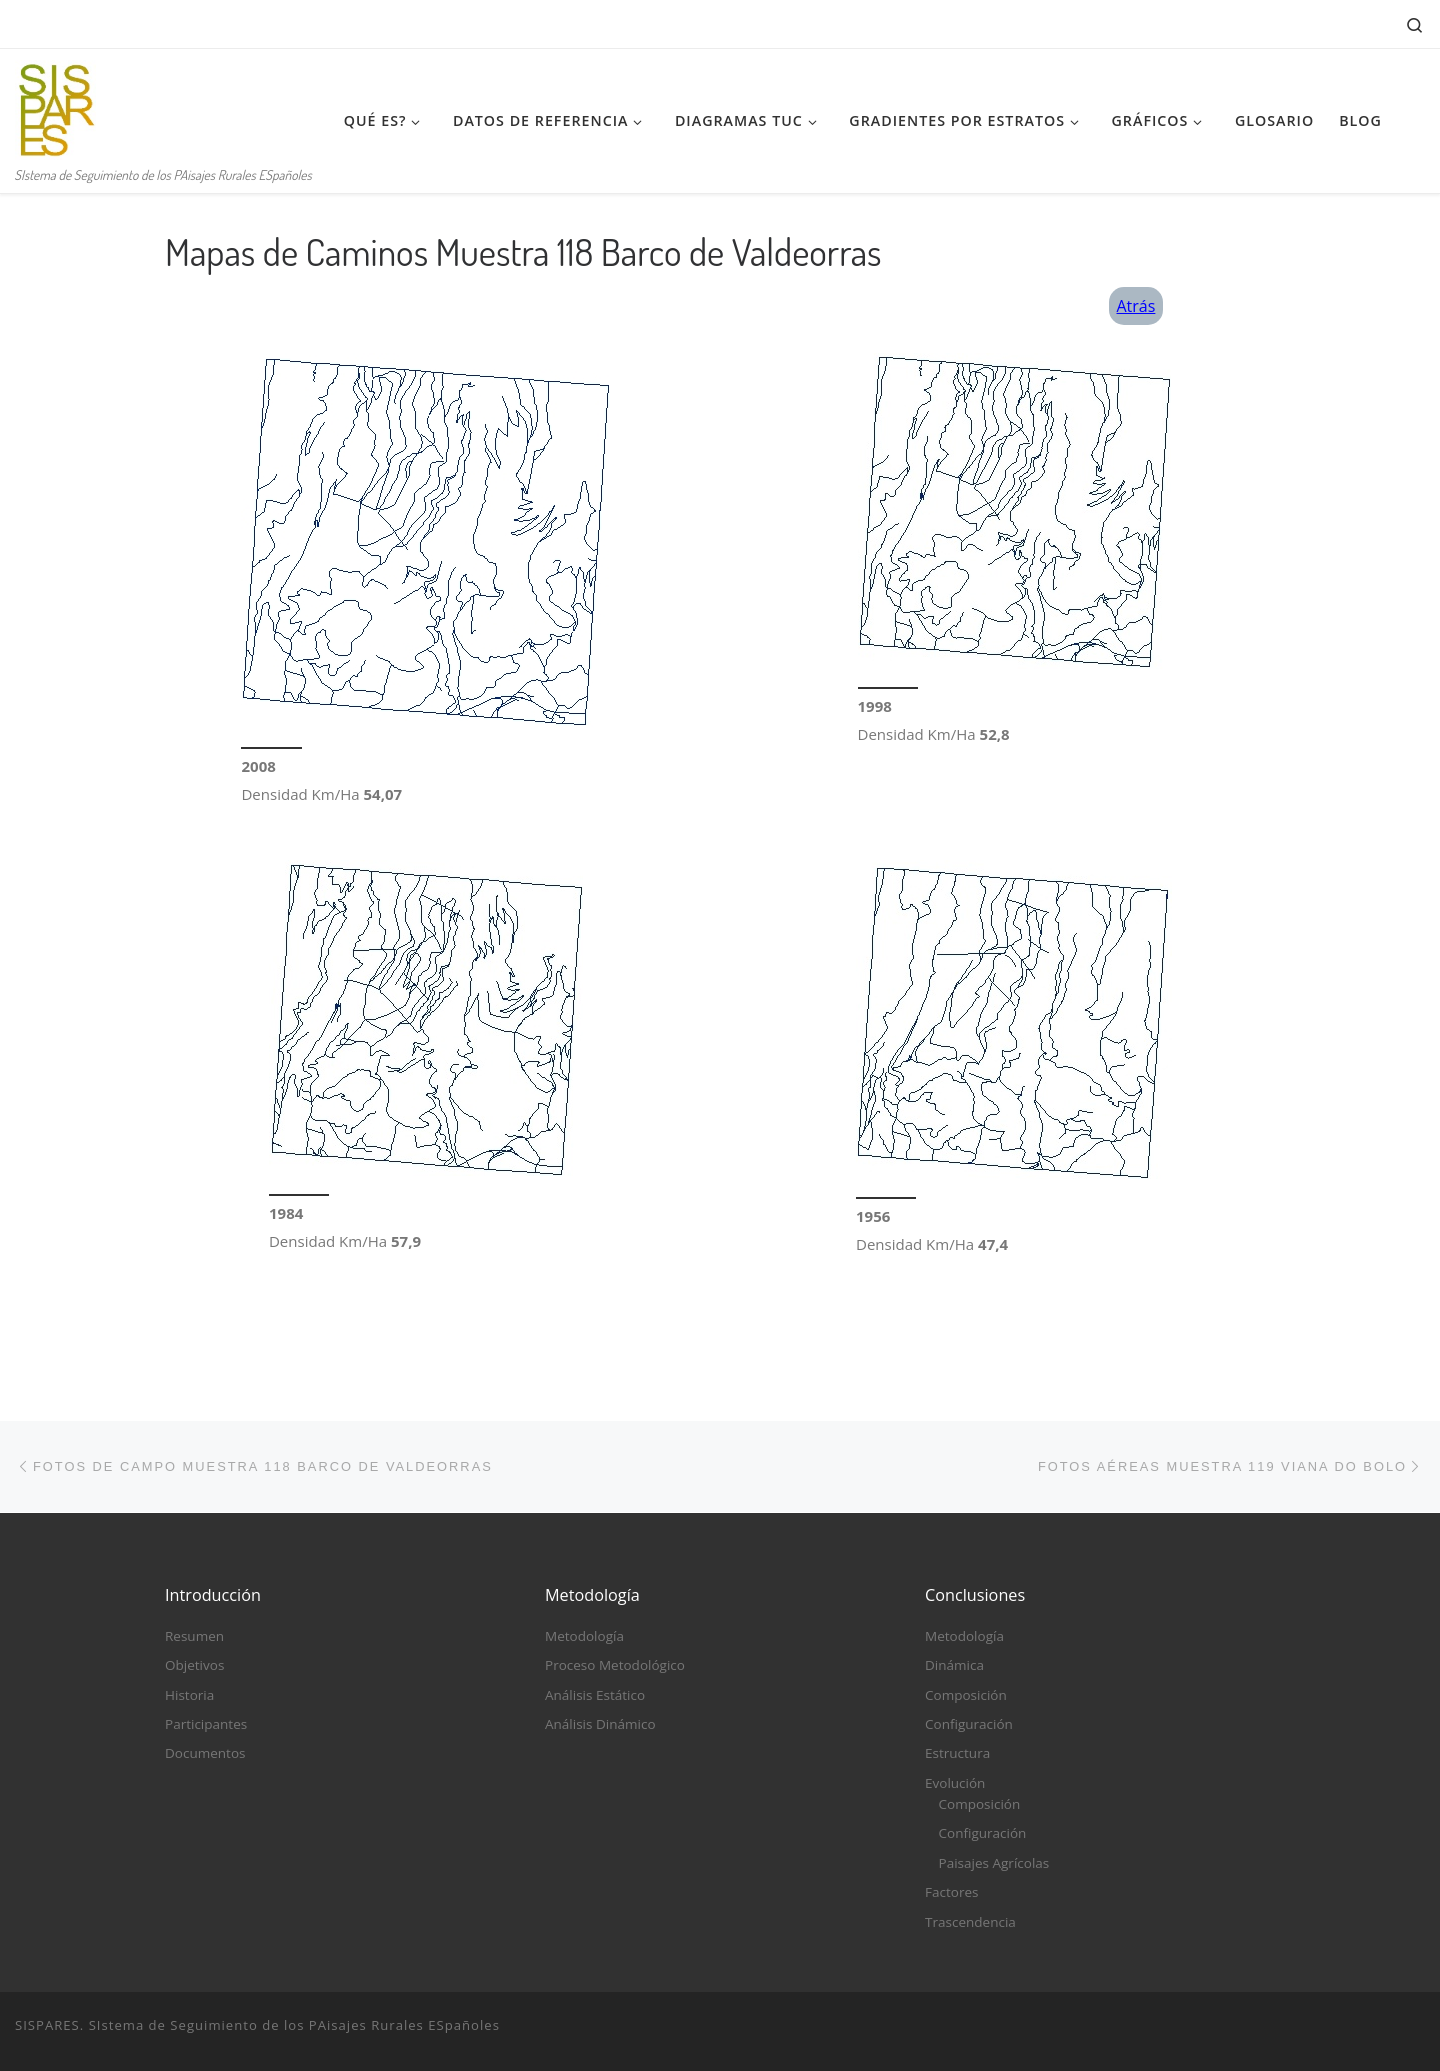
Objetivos (194, 1665)
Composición (966, 1695)
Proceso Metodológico (615, 1665)
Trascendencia (970, 1922)
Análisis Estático (595, 1695)
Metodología (584, 1636)
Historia (189, 1695)
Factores (951, 1892)
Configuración (969, 1724)
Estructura (957, 1754)
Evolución (955, 1783)
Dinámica (954, 1665)
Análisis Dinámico (600, 1724)
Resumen (194, 1636)
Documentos (205, 1754)
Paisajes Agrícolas (994, 1863)
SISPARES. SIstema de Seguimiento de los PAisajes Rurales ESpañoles (257, 2025)
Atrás (1136, 306)
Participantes (206, 1724)
